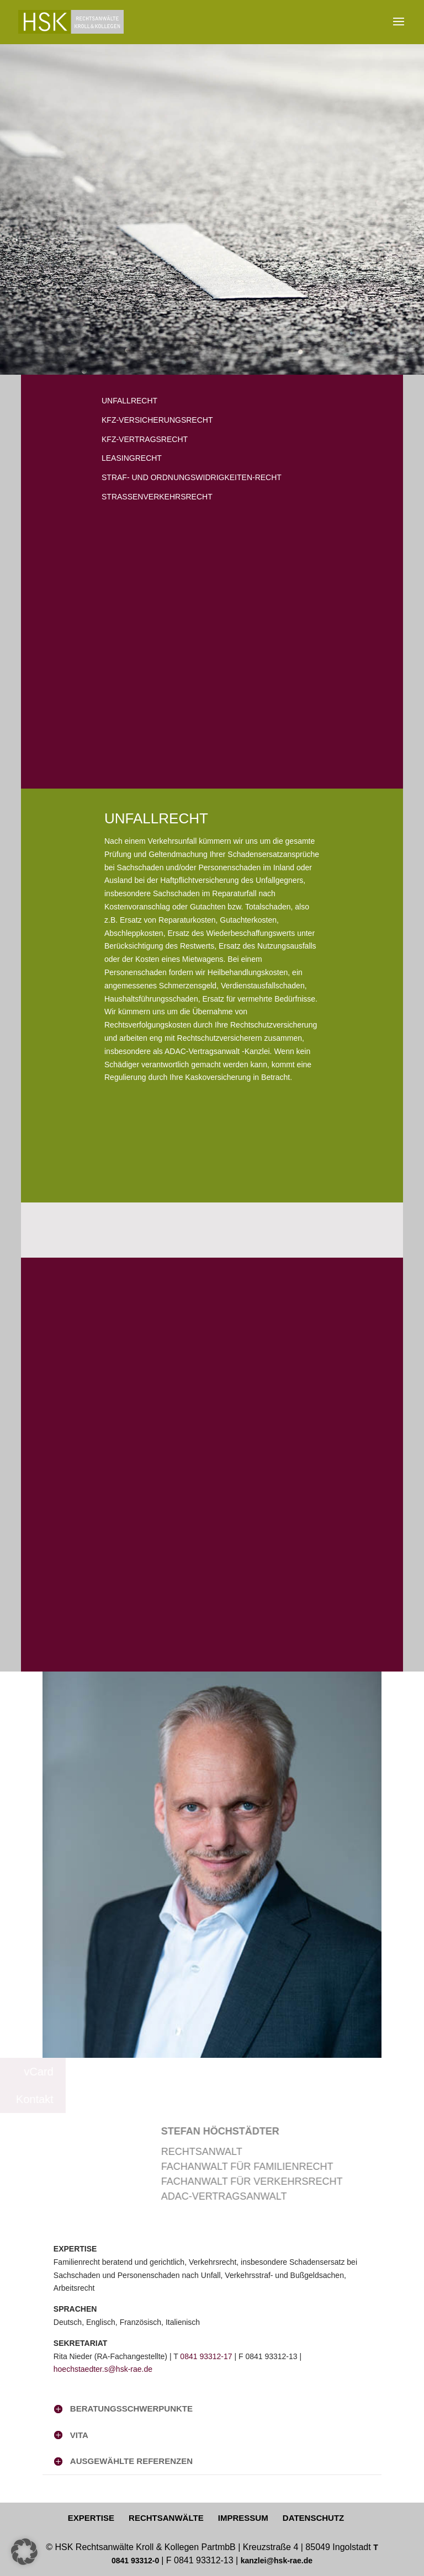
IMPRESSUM (243, 2517)
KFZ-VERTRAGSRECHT (145, 439)
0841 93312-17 (206, 2356)
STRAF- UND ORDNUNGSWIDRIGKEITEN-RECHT (192, 477)
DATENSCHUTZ (313, 2517)
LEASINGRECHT (132, 458)
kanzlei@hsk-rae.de (276, 2560)
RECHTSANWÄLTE (166, 2517)
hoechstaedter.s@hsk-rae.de (103, 2369)
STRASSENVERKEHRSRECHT (157, 496)
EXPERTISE (91, 2517)
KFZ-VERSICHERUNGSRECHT (157, 420)
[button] (24, 2551)
